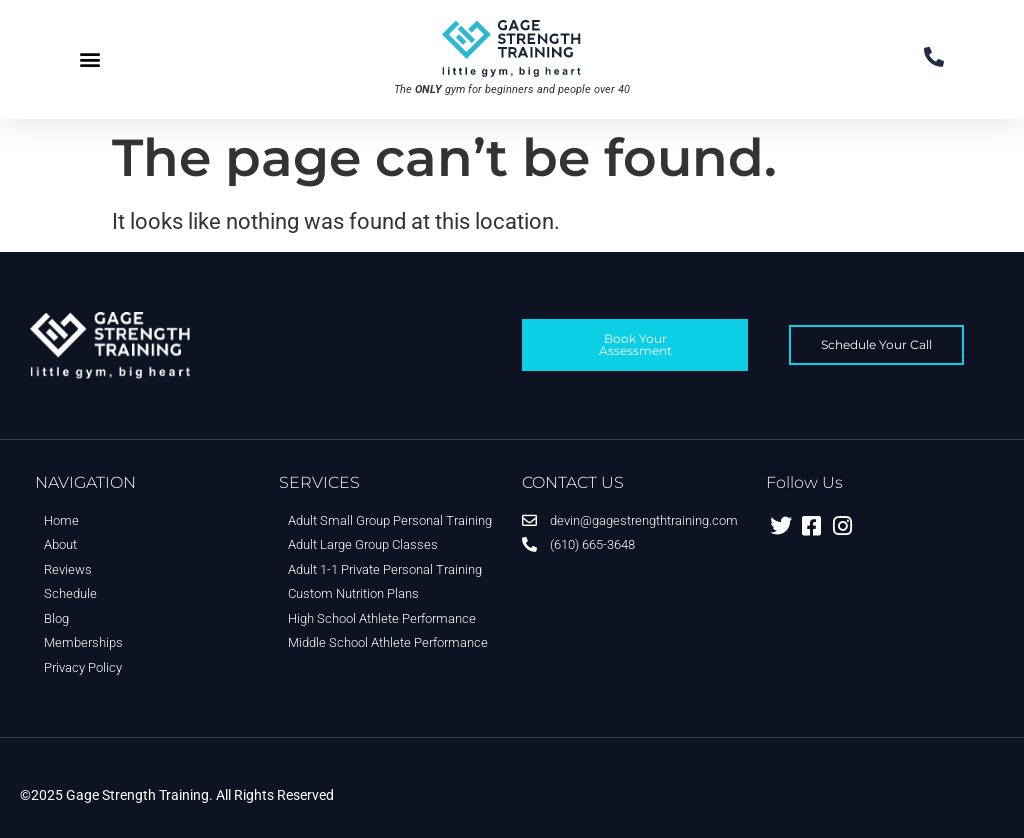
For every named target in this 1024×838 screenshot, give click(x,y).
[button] (89, 59)
